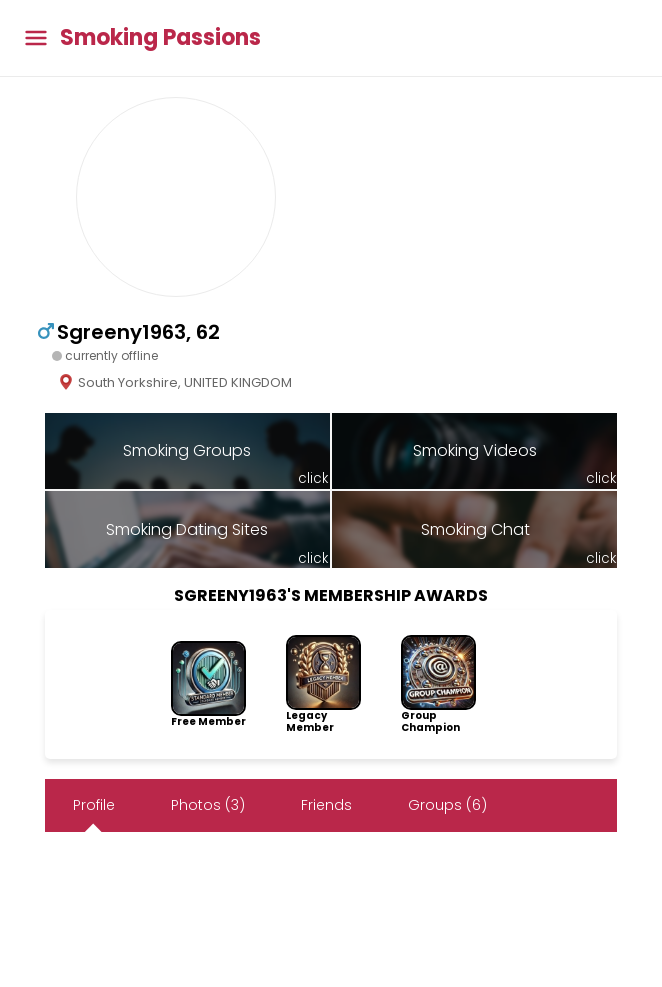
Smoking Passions (160, 38)
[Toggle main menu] (36, 38)
